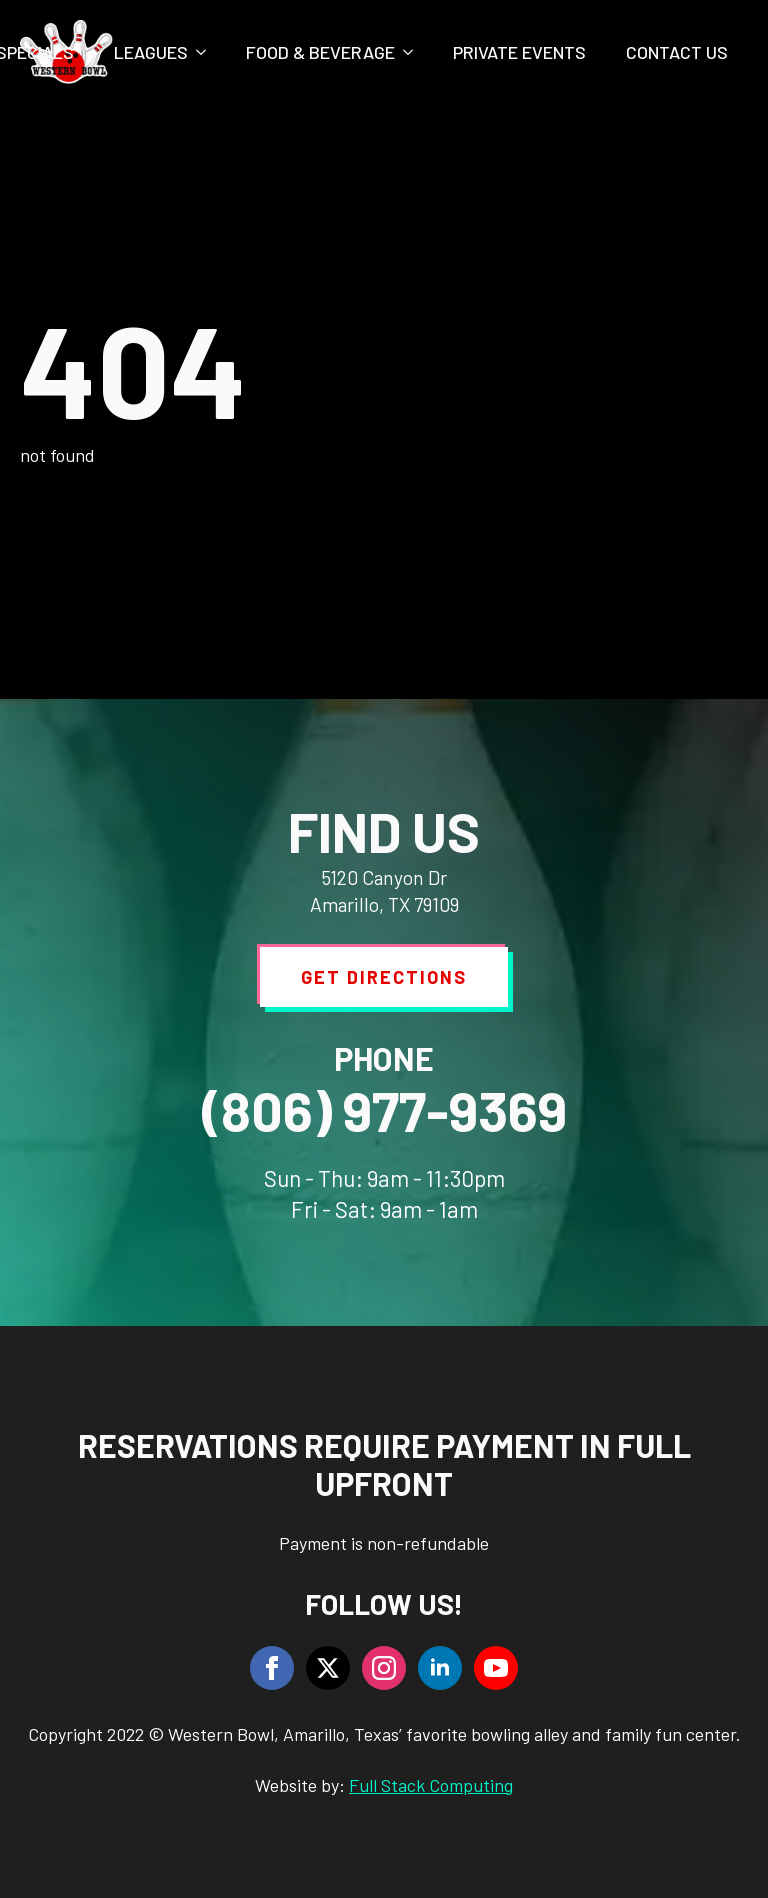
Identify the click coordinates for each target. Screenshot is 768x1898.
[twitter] (328, 1668)
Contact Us (677, 52)
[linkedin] (440, 1668)
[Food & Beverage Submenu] (414, 52)
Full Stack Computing (431, 1785)
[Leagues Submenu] (207, 52)
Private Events (519, 52)
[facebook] (272, 1668)
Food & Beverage (320, 52)
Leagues (151, 52)
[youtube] (496, 1668)
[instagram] (384, 1668)
